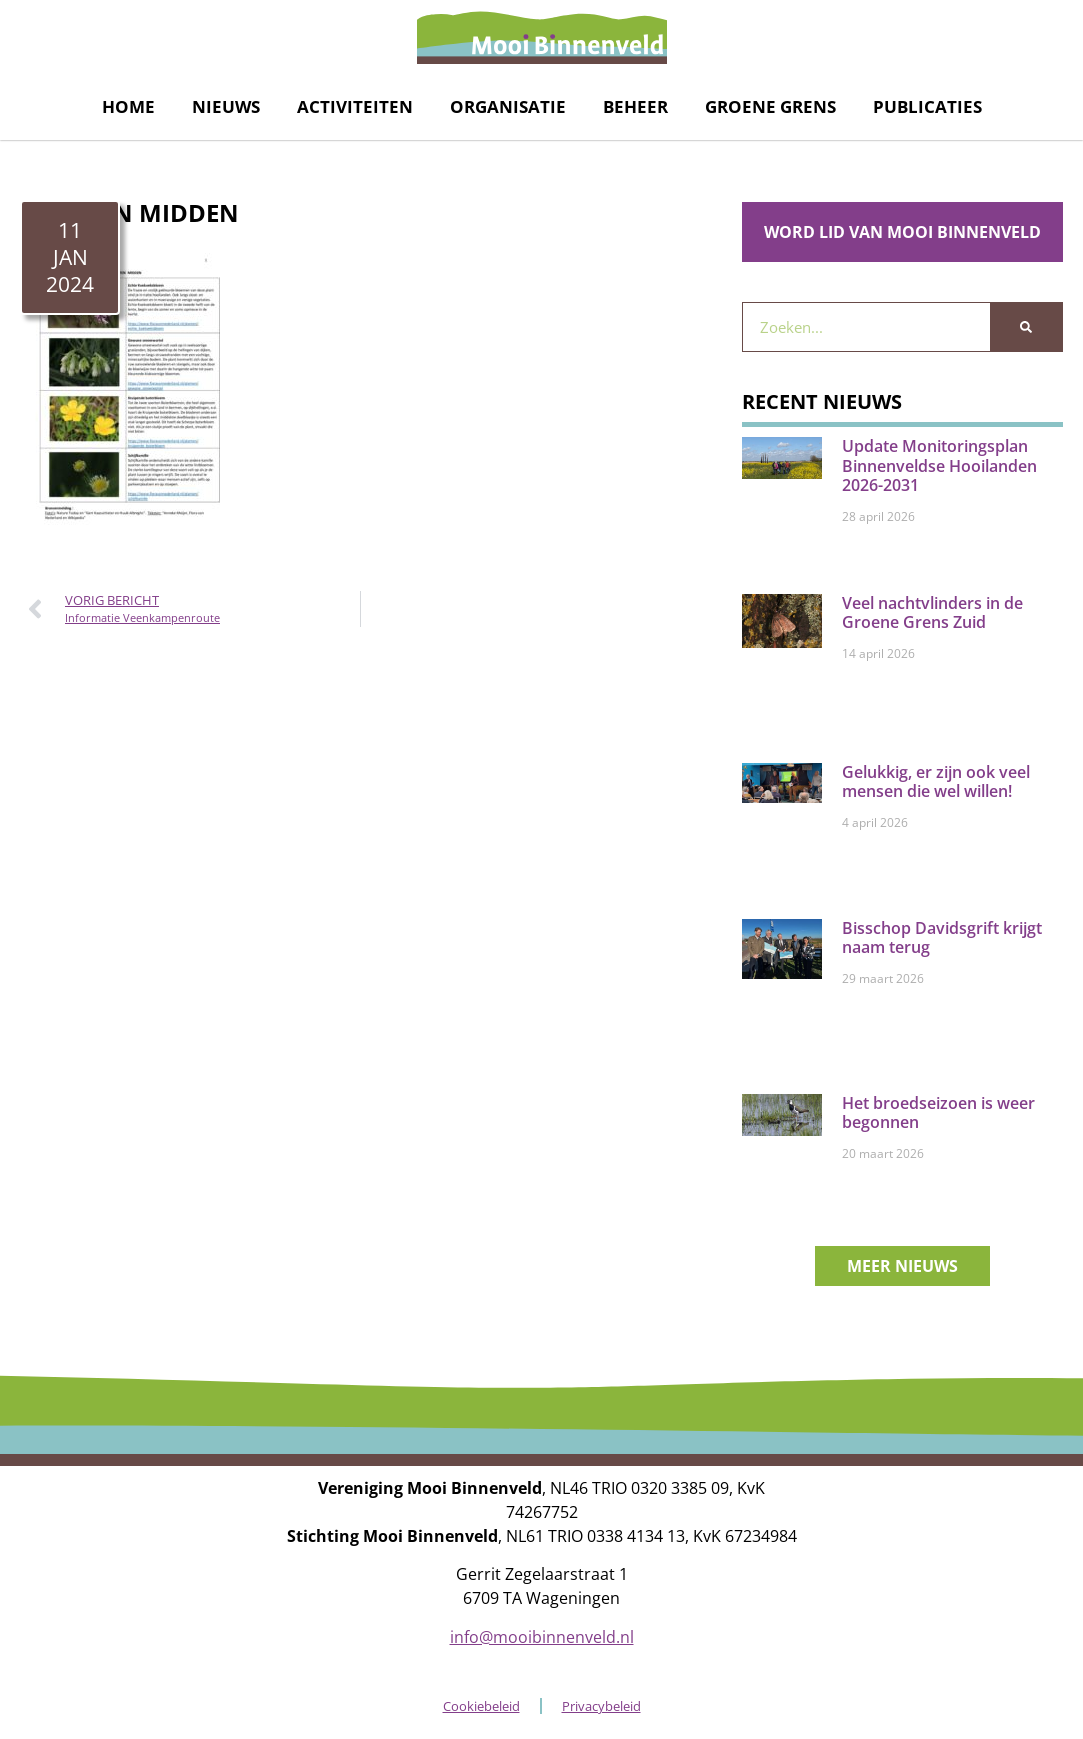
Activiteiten (355, 106)
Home (128, 106)
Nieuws (226, 106)
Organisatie (508, 106)
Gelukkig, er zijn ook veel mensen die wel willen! (936, 781)
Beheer (635, 106)
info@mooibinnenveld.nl (542, 1637)
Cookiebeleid (481, 1706)
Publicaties (927, 106)
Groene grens (770, 106)
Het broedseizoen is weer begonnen (938, 1112)
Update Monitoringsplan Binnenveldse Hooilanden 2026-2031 (939, 465)
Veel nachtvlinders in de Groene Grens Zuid (932, 612)
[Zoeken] (1026, 327)
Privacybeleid (601, 1706)
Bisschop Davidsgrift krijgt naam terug (942, 937)
